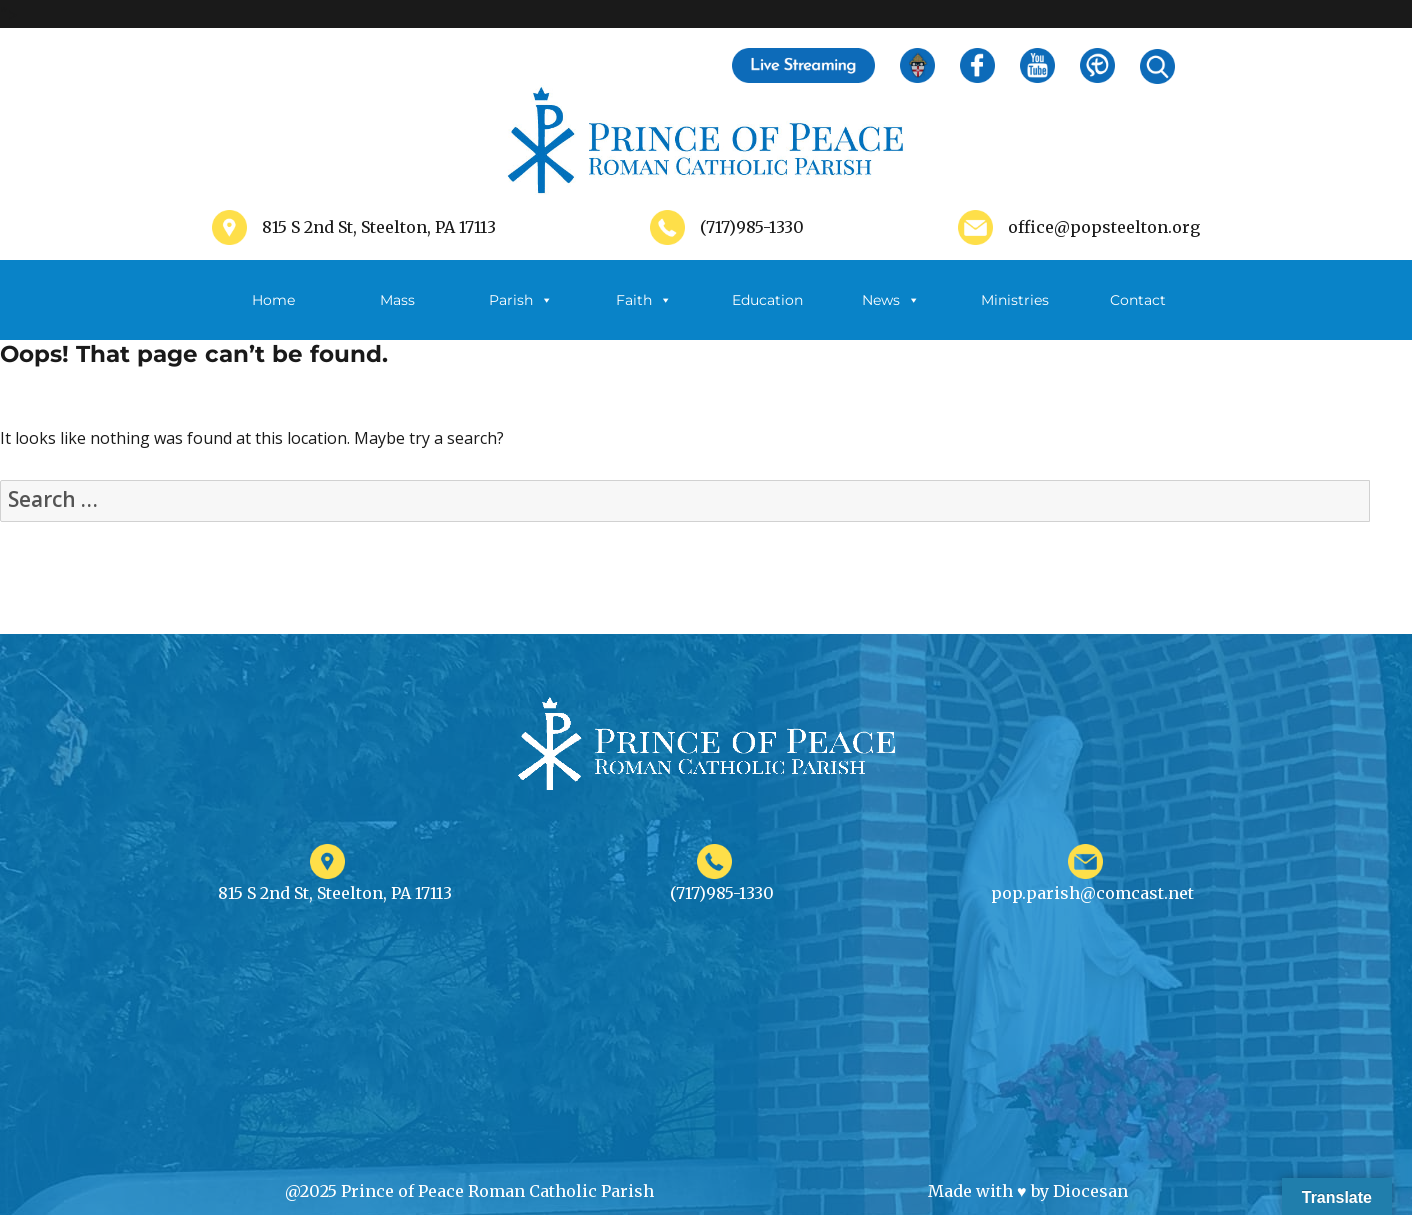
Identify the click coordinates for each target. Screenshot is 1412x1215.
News (891, 300)
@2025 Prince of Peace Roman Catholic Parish (469, 1191)
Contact (1138, 300)
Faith (644, 300)
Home (273, 300)
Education (767, 300)
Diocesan (1090, 1191)
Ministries (1015, 315)
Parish (521, 300)
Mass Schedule (397, 315)
